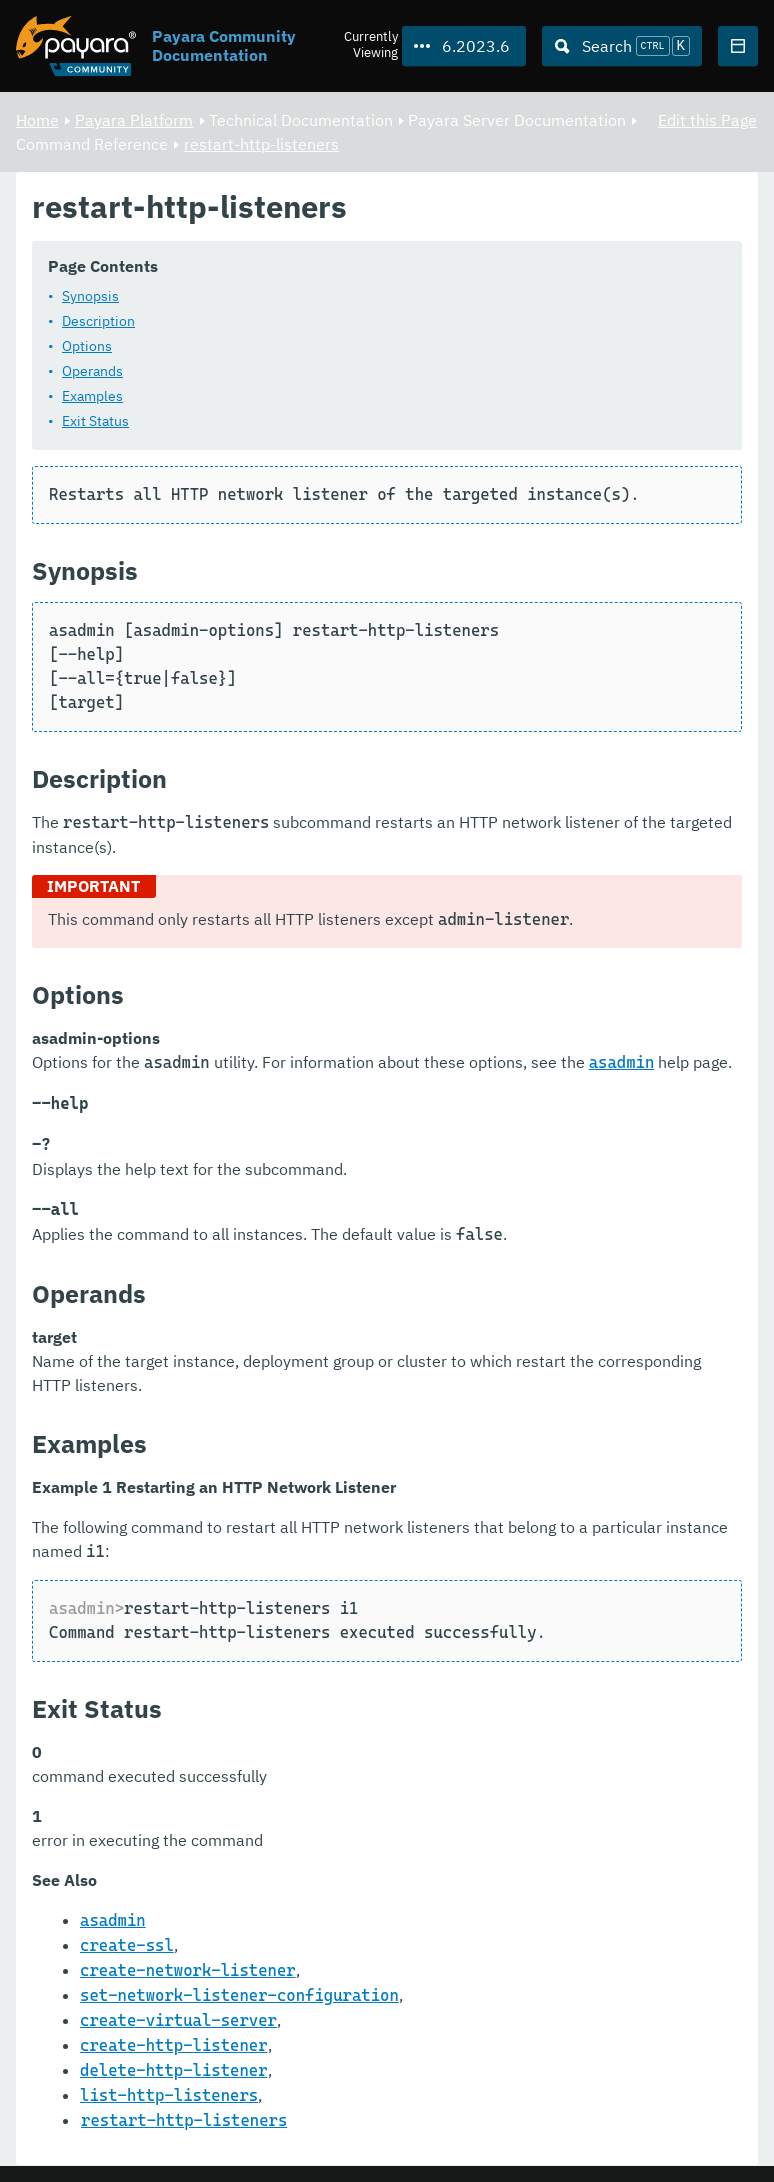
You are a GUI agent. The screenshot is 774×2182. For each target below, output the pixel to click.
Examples (92, 397)
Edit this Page (707, 120)
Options (87, 347)
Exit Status (95, 422)
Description (98, 322)
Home (37, 120)
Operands (92, 372)
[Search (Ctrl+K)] (622, 46)
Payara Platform (134, 120)
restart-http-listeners (261, 144)
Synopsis (90, 297)
